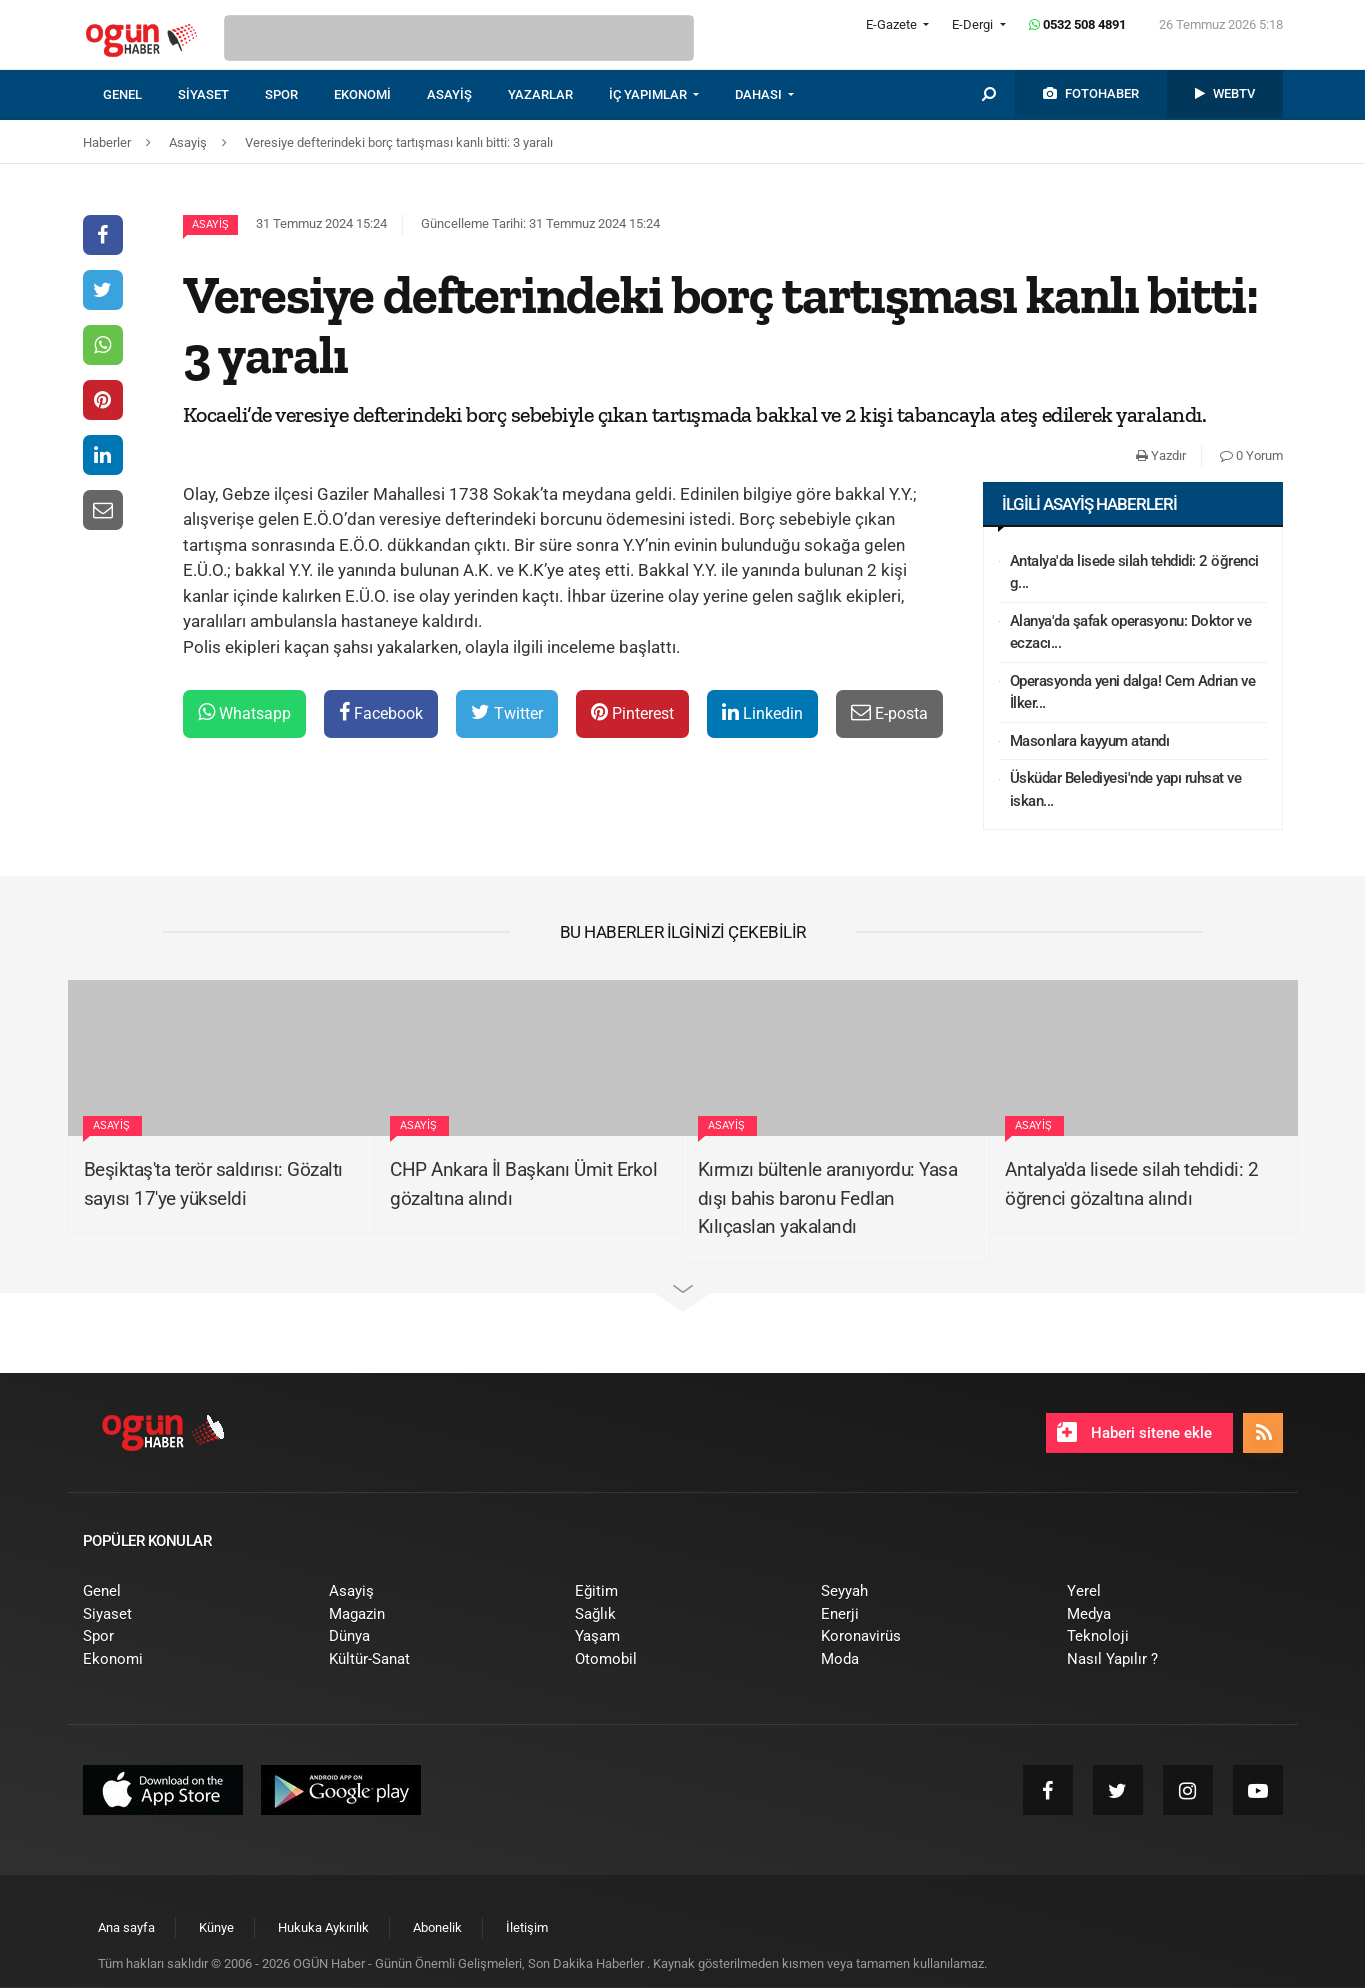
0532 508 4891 (1077, 24)
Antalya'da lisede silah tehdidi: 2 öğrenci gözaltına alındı (1131, 1184)
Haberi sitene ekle (1134, 1432)
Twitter (507, 712)
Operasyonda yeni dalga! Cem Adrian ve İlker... (1133, 692)
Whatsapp (244, 712)
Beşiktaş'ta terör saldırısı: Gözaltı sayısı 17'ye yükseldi (213, 1184)
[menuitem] (140, 95)
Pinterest (632, 712)
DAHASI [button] (760, 94)
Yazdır (1161, 455)
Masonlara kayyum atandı (1090, 741)
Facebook (381, 712)
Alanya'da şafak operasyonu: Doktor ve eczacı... (1131, 632)
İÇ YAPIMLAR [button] (649, 94)
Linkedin (762, 712)
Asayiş (210, 224)
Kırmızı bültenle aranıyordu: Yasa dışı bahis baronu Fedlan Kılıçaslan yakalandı (828, 1198)
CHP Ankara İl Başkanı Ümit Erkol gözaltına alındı (523, 1184)
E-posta (889, 712)
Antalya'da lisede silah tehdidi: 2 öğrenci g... (1134, 572)
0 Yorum (1251, 455)
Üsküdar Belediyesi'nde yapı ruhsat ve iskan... (1126, 789)
